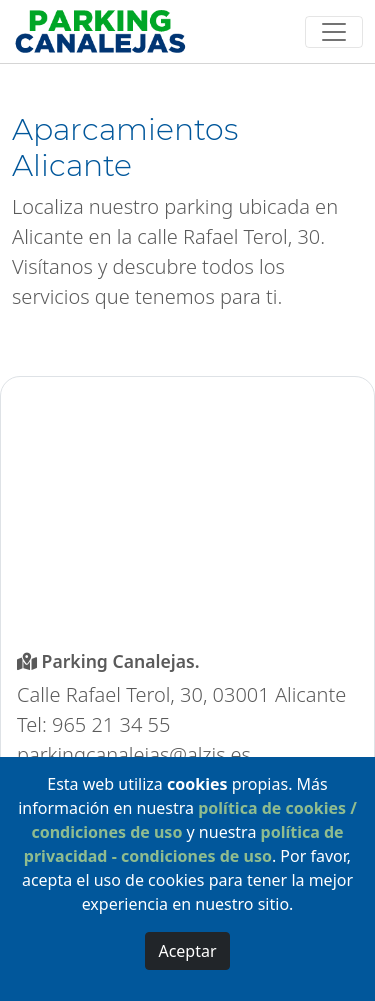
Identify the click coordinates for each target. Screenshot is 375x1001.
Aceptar (187, 951)
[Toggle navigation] (334, 32)
